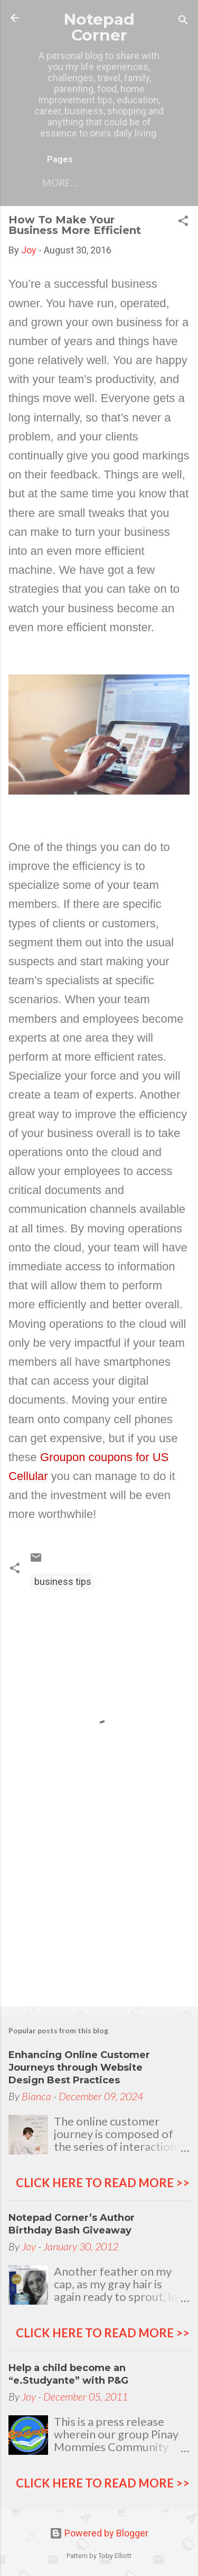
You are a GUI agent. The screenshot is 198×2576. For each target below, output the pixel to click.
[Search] (183, 21)
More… (60, 183)
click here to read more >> (103, 2183)
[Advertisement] (99, 1916)
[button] (183, 222)
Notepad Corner (99, 26)
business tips (62, 1581)
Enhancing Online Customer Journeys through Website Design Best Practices (79, 2067)
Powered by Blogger (99, 2533)
